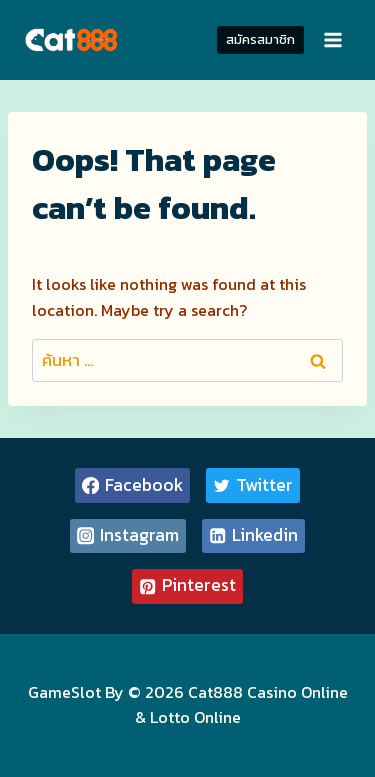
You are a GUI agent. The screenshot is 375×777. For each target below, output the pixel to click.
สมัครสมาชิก (260, 39)
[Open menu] (332, 39)
